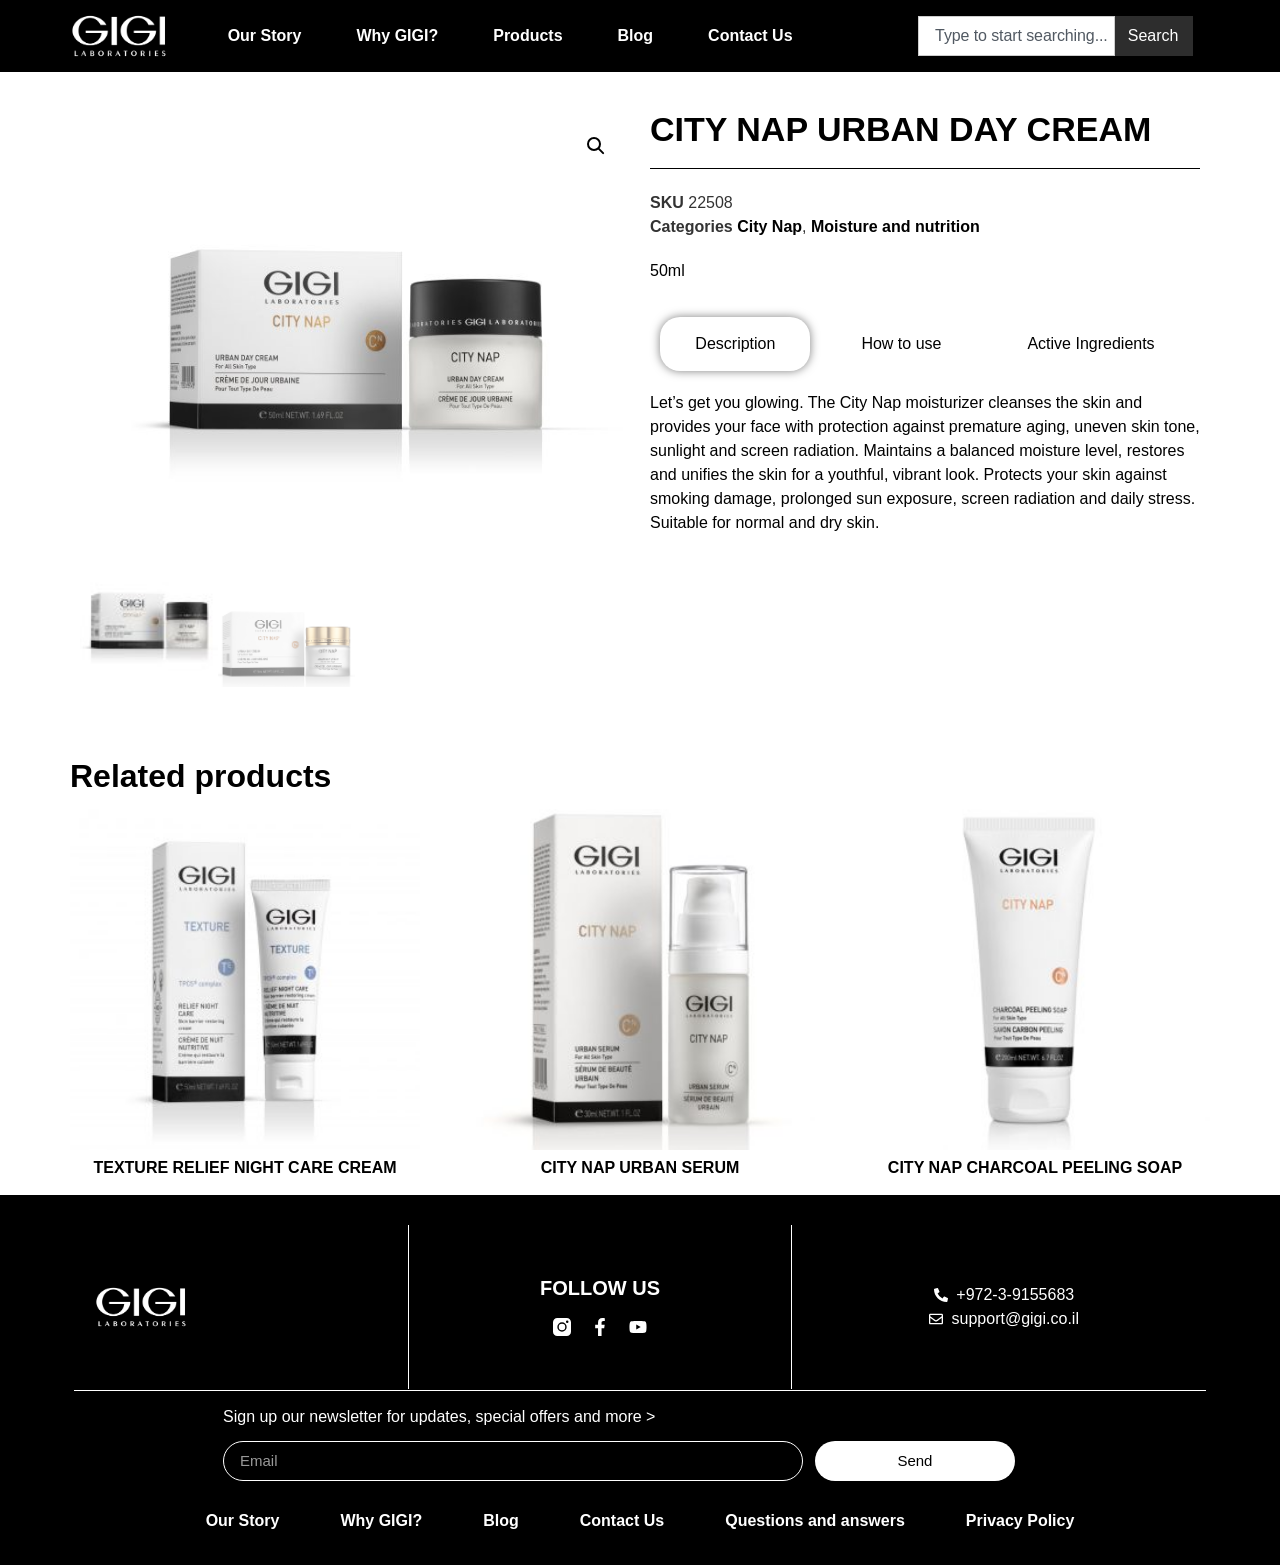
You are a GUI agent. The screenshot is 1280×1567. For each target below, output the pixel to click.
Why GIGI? (397, 35)
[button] (596, 146)
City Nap (769, 226)
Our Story (265, 35)
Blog (636, 35)
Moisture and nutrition (895, 226)
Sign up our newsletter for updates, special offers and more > (439, 1419)
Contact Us (750, 35)
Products (527, 35)
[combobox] (1016, 36)
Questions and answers (815, 1522)
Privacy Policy (1020, 1522)
